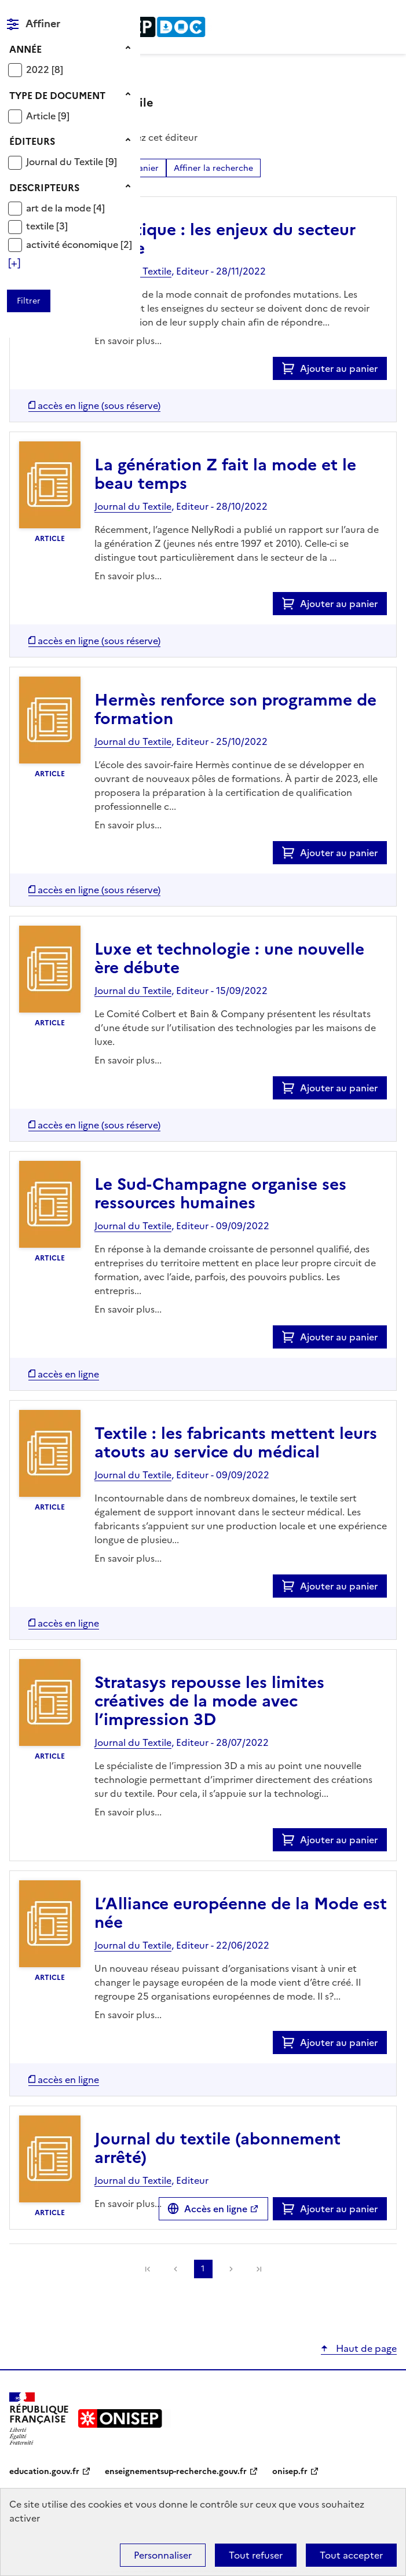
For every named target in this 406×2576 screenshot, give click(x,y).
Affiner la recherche (213, 168)
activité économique (73, 244)
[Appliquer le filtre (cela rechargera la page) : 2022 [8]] (44, 69)
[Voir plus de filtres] (14, 263)
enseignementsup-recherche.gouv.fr (176, 2471)
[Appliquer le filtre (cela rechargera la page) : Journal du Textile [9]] (71, 161)
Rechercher (366, 13)
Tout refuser (256, 2555)
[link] (147, 2269)
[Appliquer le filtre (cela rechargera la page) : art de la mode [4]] (65, 207)
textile (41, 226)
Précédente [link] (175, 2269)
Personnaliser (163, 2555)
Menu (389, 13)
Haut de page (365, 2348)
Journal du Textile (65, 162)
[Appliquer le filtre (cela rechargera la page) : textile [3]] (47, 225)
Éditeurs (32, 141)
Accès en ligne (215, 2209)
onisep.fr (290, 2471)
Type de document (57, 96)
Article (42, 116)
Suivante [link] (231, 2269)
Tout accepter (351, 2555)
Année (25, 49)
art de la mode (59, 208)
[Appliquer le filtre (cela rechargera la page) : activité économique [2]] (79, 244)
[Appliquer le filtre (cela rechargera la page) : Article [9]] (48, 115)
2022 (39, 69)
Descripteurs (44, 188)
